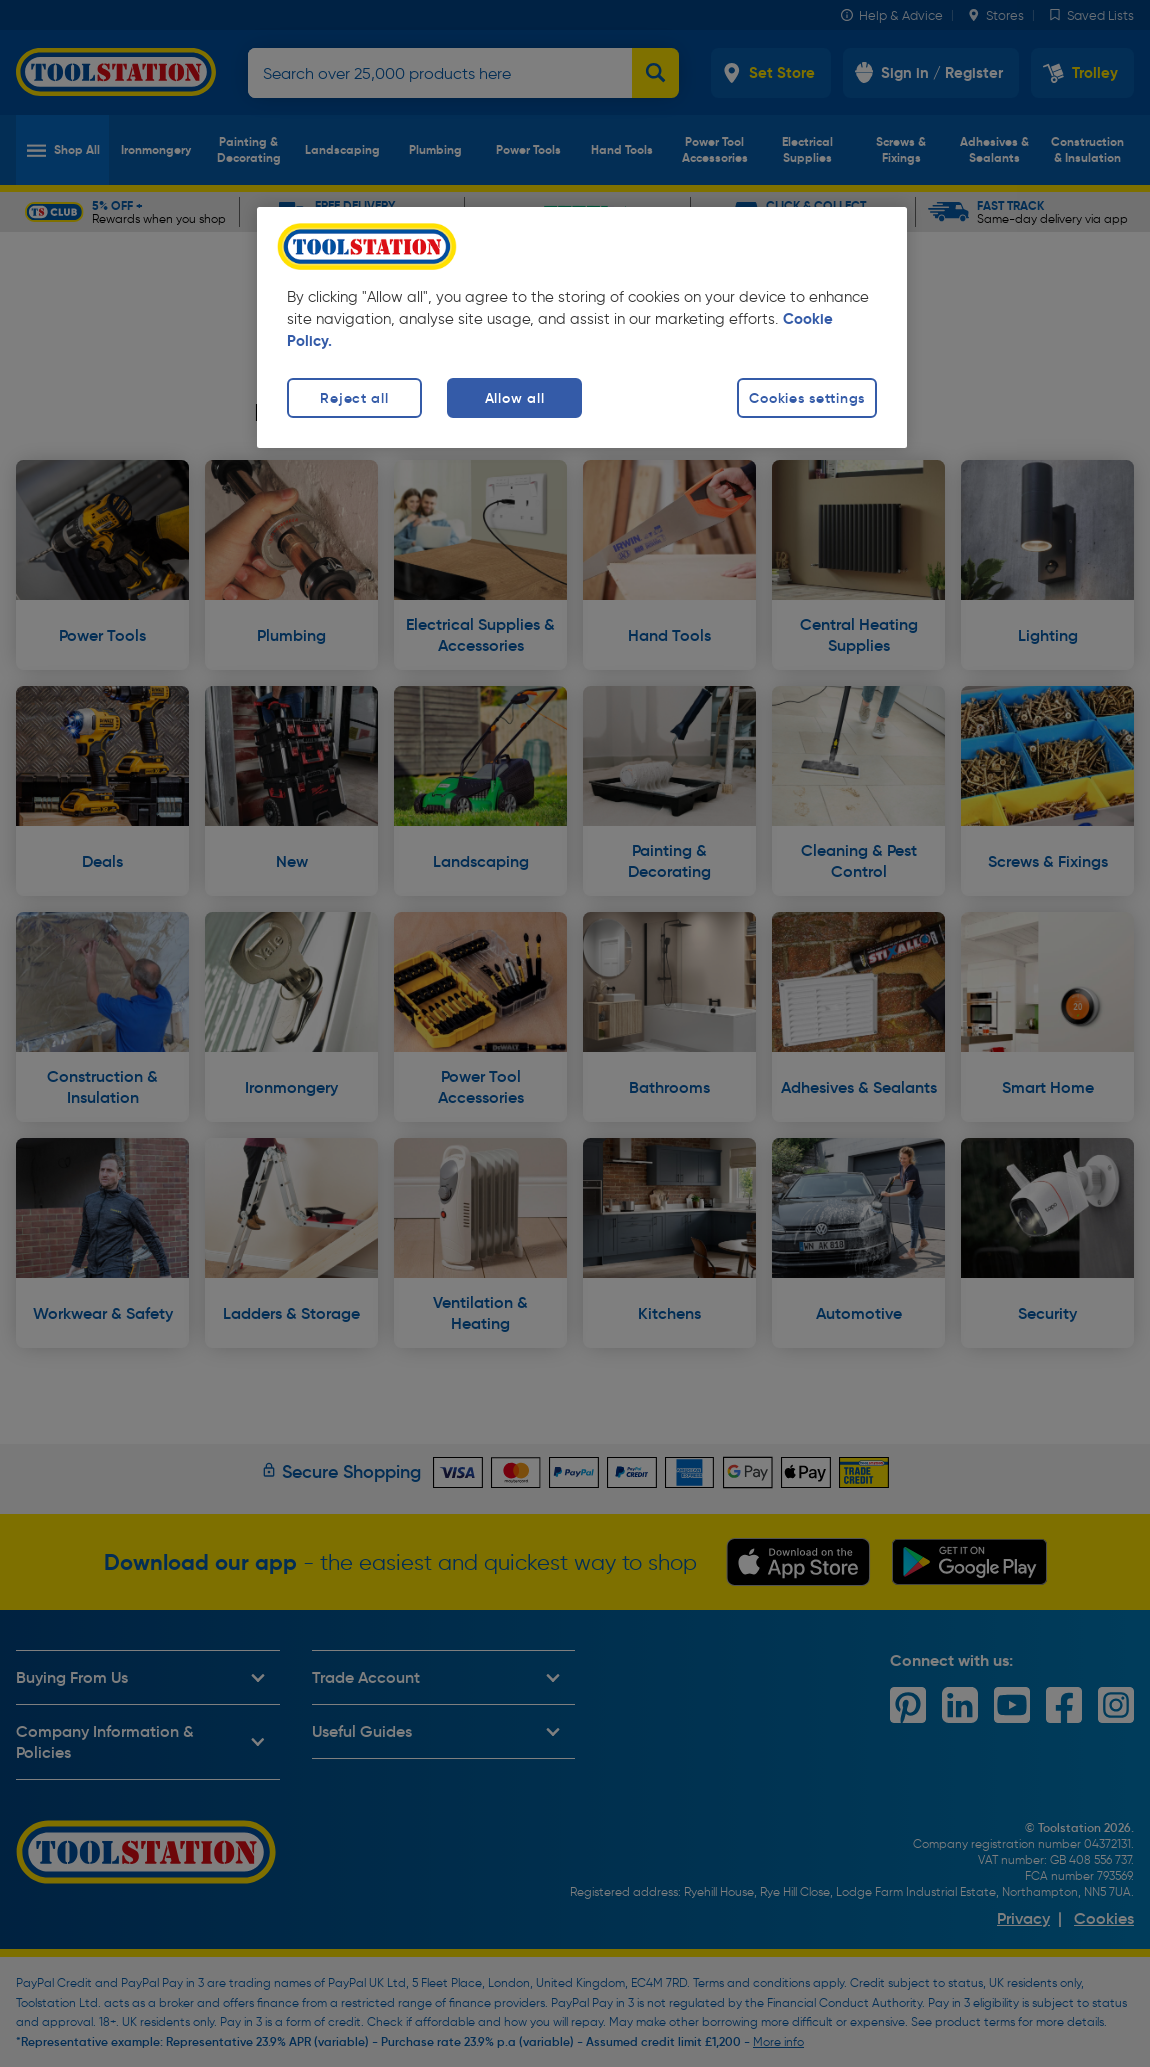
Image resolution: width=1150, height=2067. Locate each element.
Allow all (514, 398)
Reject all (354, 398)
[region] (582, 327)
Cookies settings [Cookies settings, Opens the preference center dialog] (807, 398)
